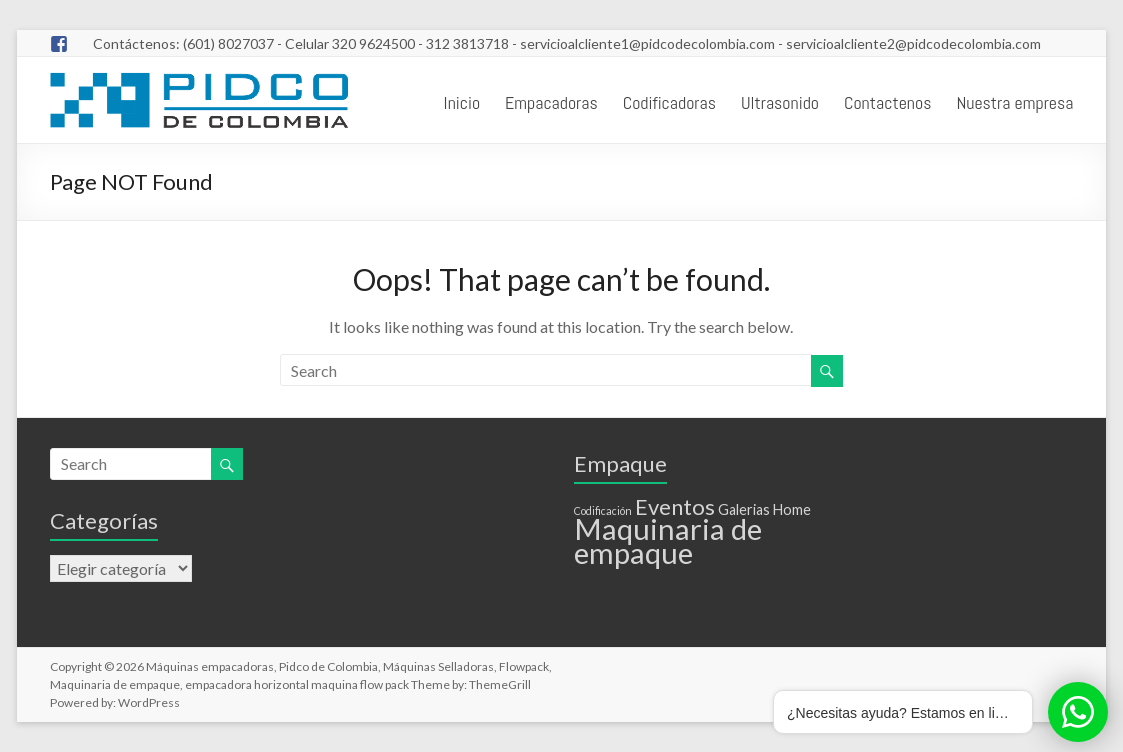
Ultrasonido (780, 102)
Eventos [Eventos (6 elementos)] (675, 506)
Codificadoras (669, 102)
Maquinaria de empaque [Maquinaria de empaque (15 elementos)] (668, 540)
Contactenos (887, 102)
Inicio (462, 102)
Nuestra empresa (1014, 102)
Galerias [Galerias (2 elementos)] (744, 509)
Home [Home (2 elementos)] (792, 509)
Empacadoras (551, 102)
